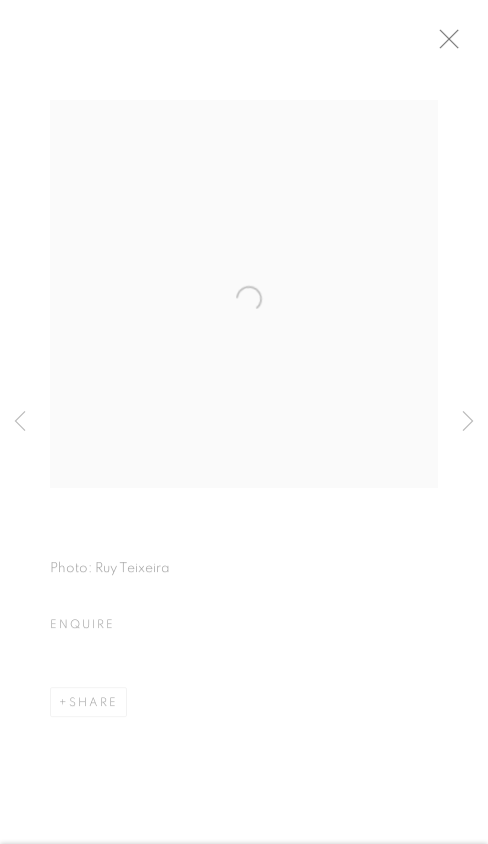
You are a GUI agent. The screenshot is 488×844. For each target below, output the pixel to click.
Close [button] (460, 45)
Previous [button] (20, 422)
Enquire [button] (82, 630)
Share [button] (93, 708)
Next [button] (468, 422)
